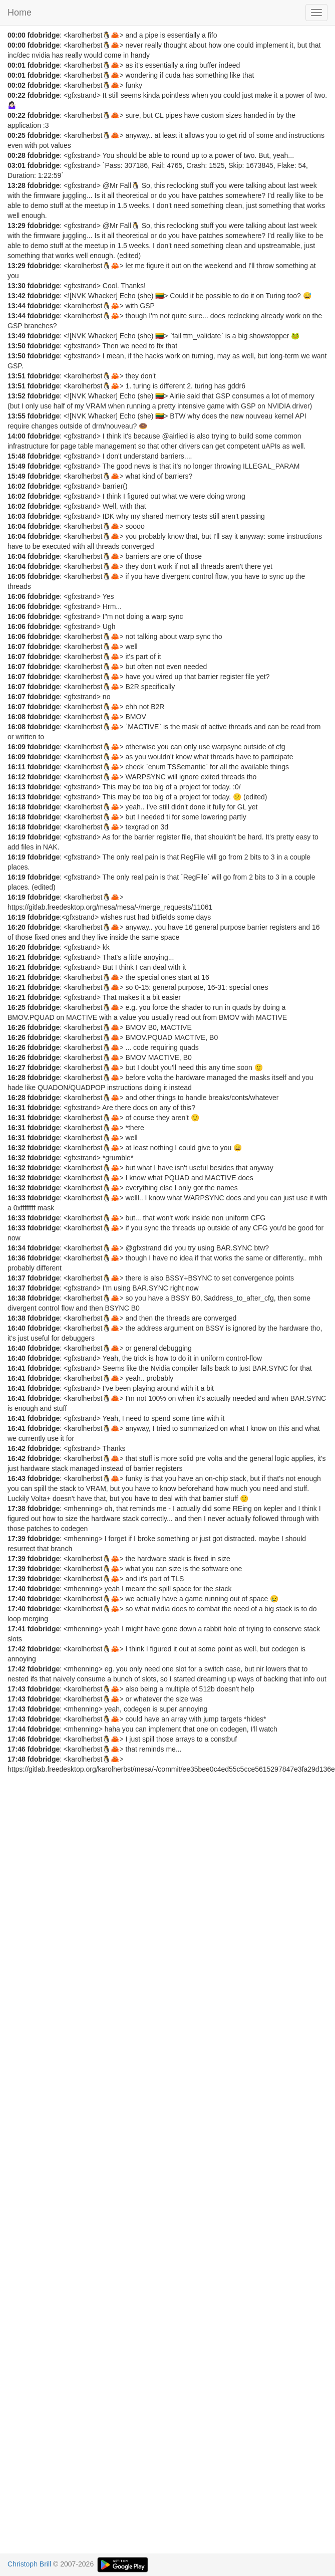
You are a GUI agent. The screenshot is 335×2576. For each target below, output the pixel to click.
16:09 (17, 747)
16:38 (17, 1298)
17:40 (17, 1589)
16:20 (17, 927)
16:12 (17, 777)
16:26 (17, 1027)
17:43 (17, 1689)
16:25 (17, 1007)
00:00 (17, 35)
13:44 (17, 306)
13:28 (17, 185)
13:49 (17, 336)
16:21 (17, 957)
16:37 (17, 1278)
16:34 (17, 1248)
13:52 (17, 396)
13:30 (17, 286)
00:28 (17, 155)
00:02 (17, 85)
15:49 (17, 466)
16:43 (17, 1478)
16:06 (17, 596)
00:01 (17, 65)
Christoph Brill (29, 2564)
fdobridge (44, 35)
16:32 (17, 1148)
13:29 (17, 226)
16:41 (17, 1368)
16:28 (17, 1078)
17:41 (17, 1629)
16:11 (17, 767)
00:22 (17, 95)
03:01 (17, 165)
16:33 (17, 1198)
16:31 (17, 1108)
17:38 (17, 1509)
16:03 (17, 516)
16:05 (17, 576)
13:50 (17, 346)
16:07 (17, 646)
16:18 (17, 807)
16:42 (17, 1448)
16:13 (17, 787)
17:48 (17, 1759)
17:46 (17, 1739)
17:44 (17, 1729)
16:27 (17, 1067)
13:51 (17, 376)
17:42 (17, 1649)
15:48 (17, 456)
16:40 (17, 1328)
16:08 (17, 717)
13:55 (17, 416)
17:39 (17, 1539)
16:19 (17, 837)
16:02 (17, 486)
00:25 (17, 135)
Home (20, 13)
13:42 (17, 296)
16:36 (17, 1258)
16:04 (17, 526)
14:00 (17, 436)
